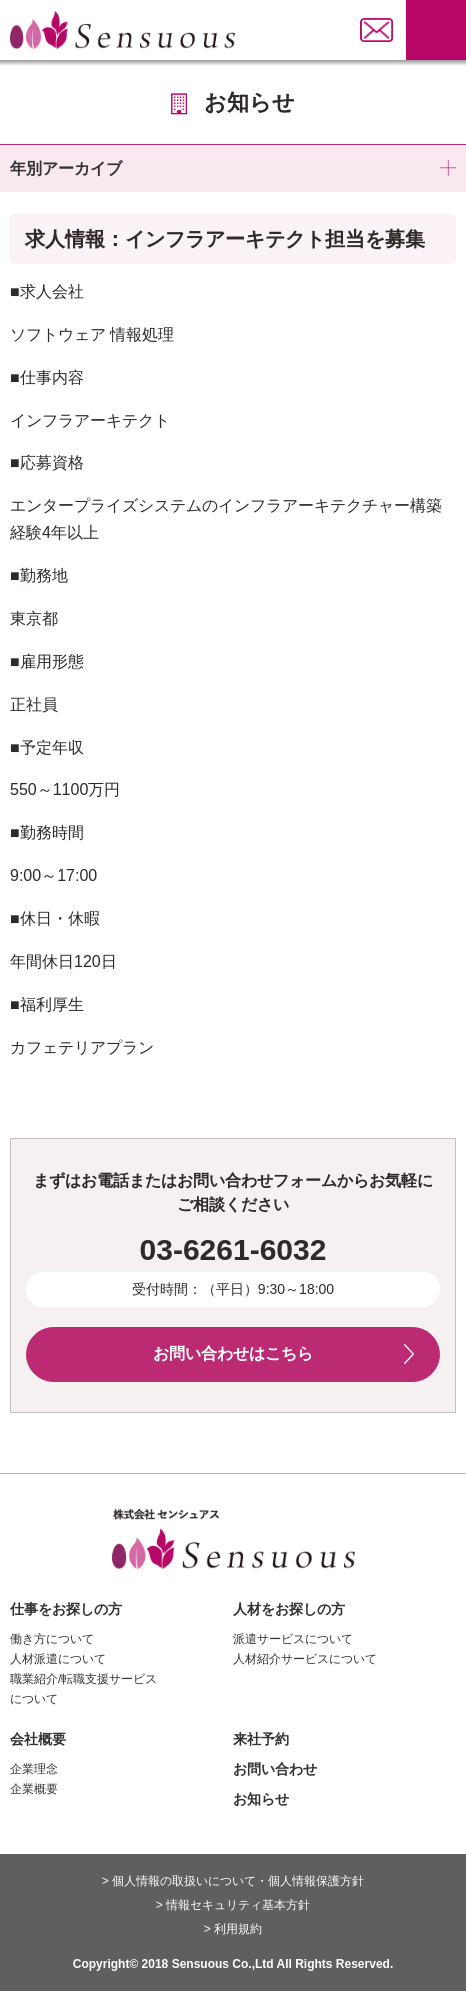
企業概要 (34, 1789)
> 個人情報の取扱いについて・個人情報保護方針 (233, 1881)
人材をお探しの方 (289, 1609)
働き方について (52, 1639)
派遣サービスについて (293, 1639)
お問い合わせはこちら (233, 1353)
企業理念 (34, 1769)
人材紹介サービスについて (305, 1659)
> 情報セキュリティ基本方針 (233, 1905)
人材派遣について (58, 1659)
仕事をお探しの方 (66, 1609)
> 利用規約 (233, 1929)
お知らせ (261, 1799)
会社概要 (38, 1739)
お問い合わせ (275, 1769)
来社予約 (261, 1739)
